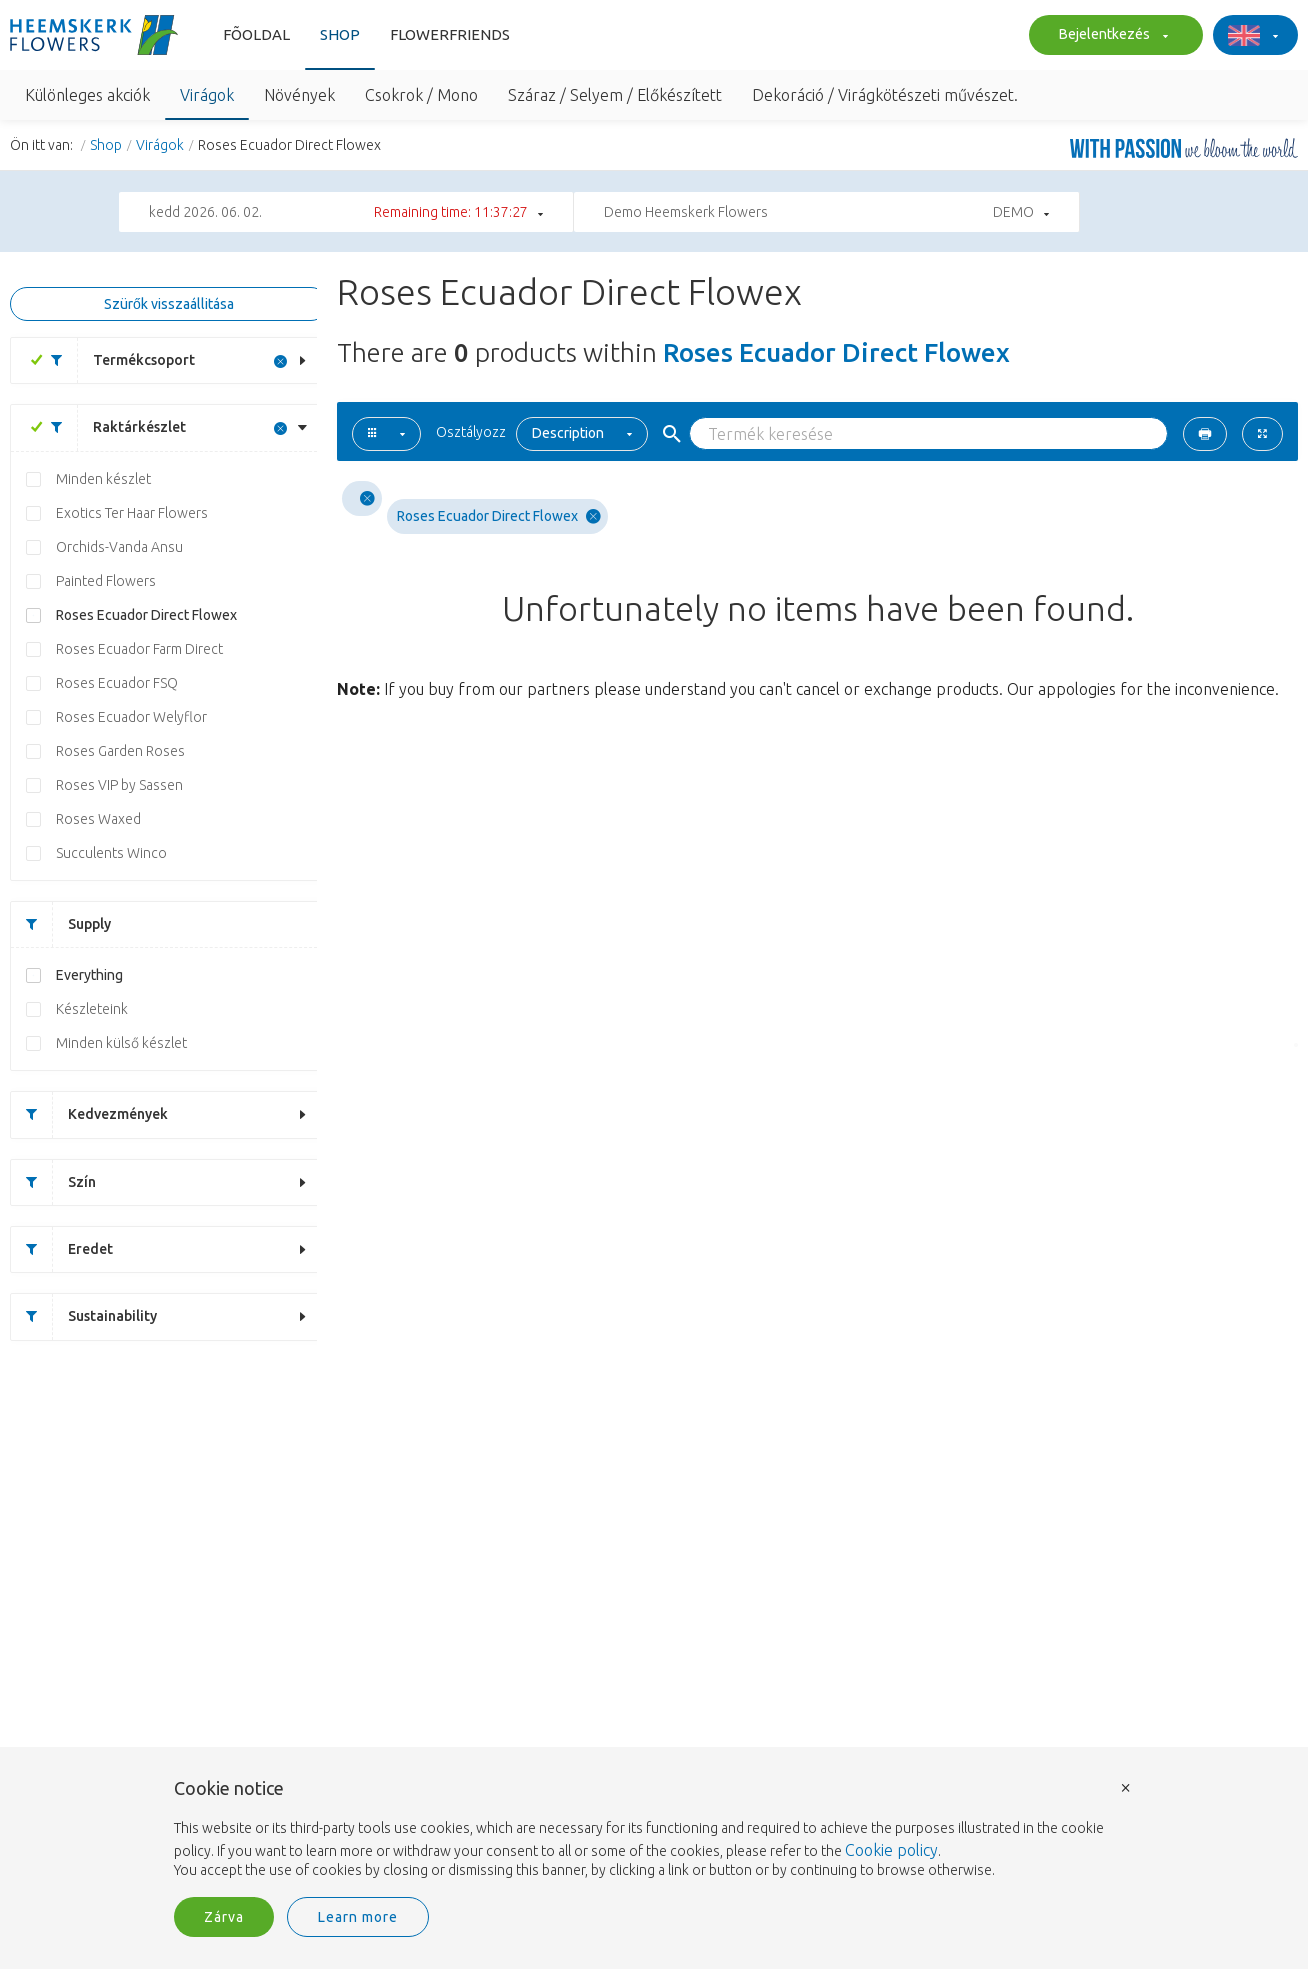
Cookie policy (891, 1850)
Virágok (207, 95)
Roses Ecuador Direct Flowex (146, 615)
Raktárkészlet (111, 427)
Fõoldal (256, 34)
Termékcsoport (115, 360)
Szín (53, 1182)
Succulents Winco (111, 853)
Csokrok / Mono (421, 95)
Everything (89, 975)
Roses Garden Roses (120, 751)
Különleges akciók (87, 95)
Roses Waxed (98, 819)
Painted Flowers (106, 581)
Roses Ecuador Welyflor (131, 717)
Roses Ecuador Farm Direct (139, 649)
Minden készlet (103, 479)
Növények (299, 95)
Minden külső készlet (121, 1043)
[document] (654, 1830)
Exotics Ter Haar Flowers (132, 513)
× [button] (1126, 1786)
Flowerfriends (450, 34)
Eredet (62, 1249)
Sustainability (84, 1316)
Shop (340, 34)
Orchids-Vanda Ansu (119, 547)
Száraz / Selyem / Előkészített (615, 95)
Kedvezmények (89, 1114)
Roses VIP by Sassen (119, 785)
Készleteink (92, 1009)
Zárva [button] (224, 1917)
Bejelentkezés (1111, 36)
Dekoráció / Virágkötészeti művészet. (885, 95)
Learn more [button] (358, 1917)
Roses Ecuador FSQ (117, 683)
